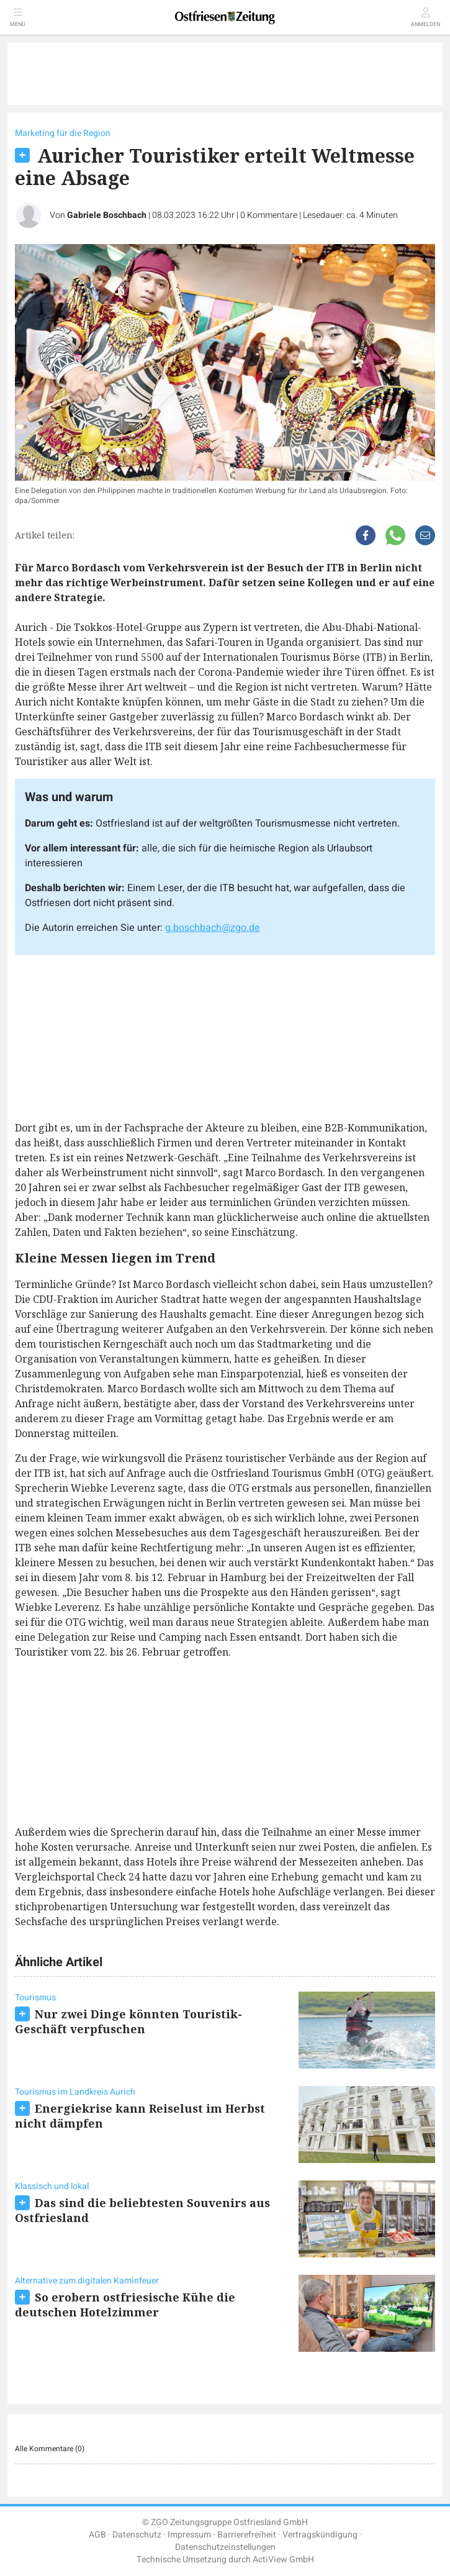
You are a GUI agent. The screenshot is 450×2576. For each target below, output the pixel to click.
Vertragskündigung (320, 2534)
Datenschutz (136, 2534)
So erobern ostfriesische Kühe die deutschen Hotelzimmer (125, 2305)
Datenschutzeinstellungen (225, 2547)
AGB (97, 2534)
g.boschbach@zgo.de (212, 927)
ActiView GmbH (283, 2559)
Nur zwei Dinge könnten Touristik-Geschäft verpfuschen (128, 2021)
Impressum (189, 2534)
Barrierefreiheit (246, 2534)
